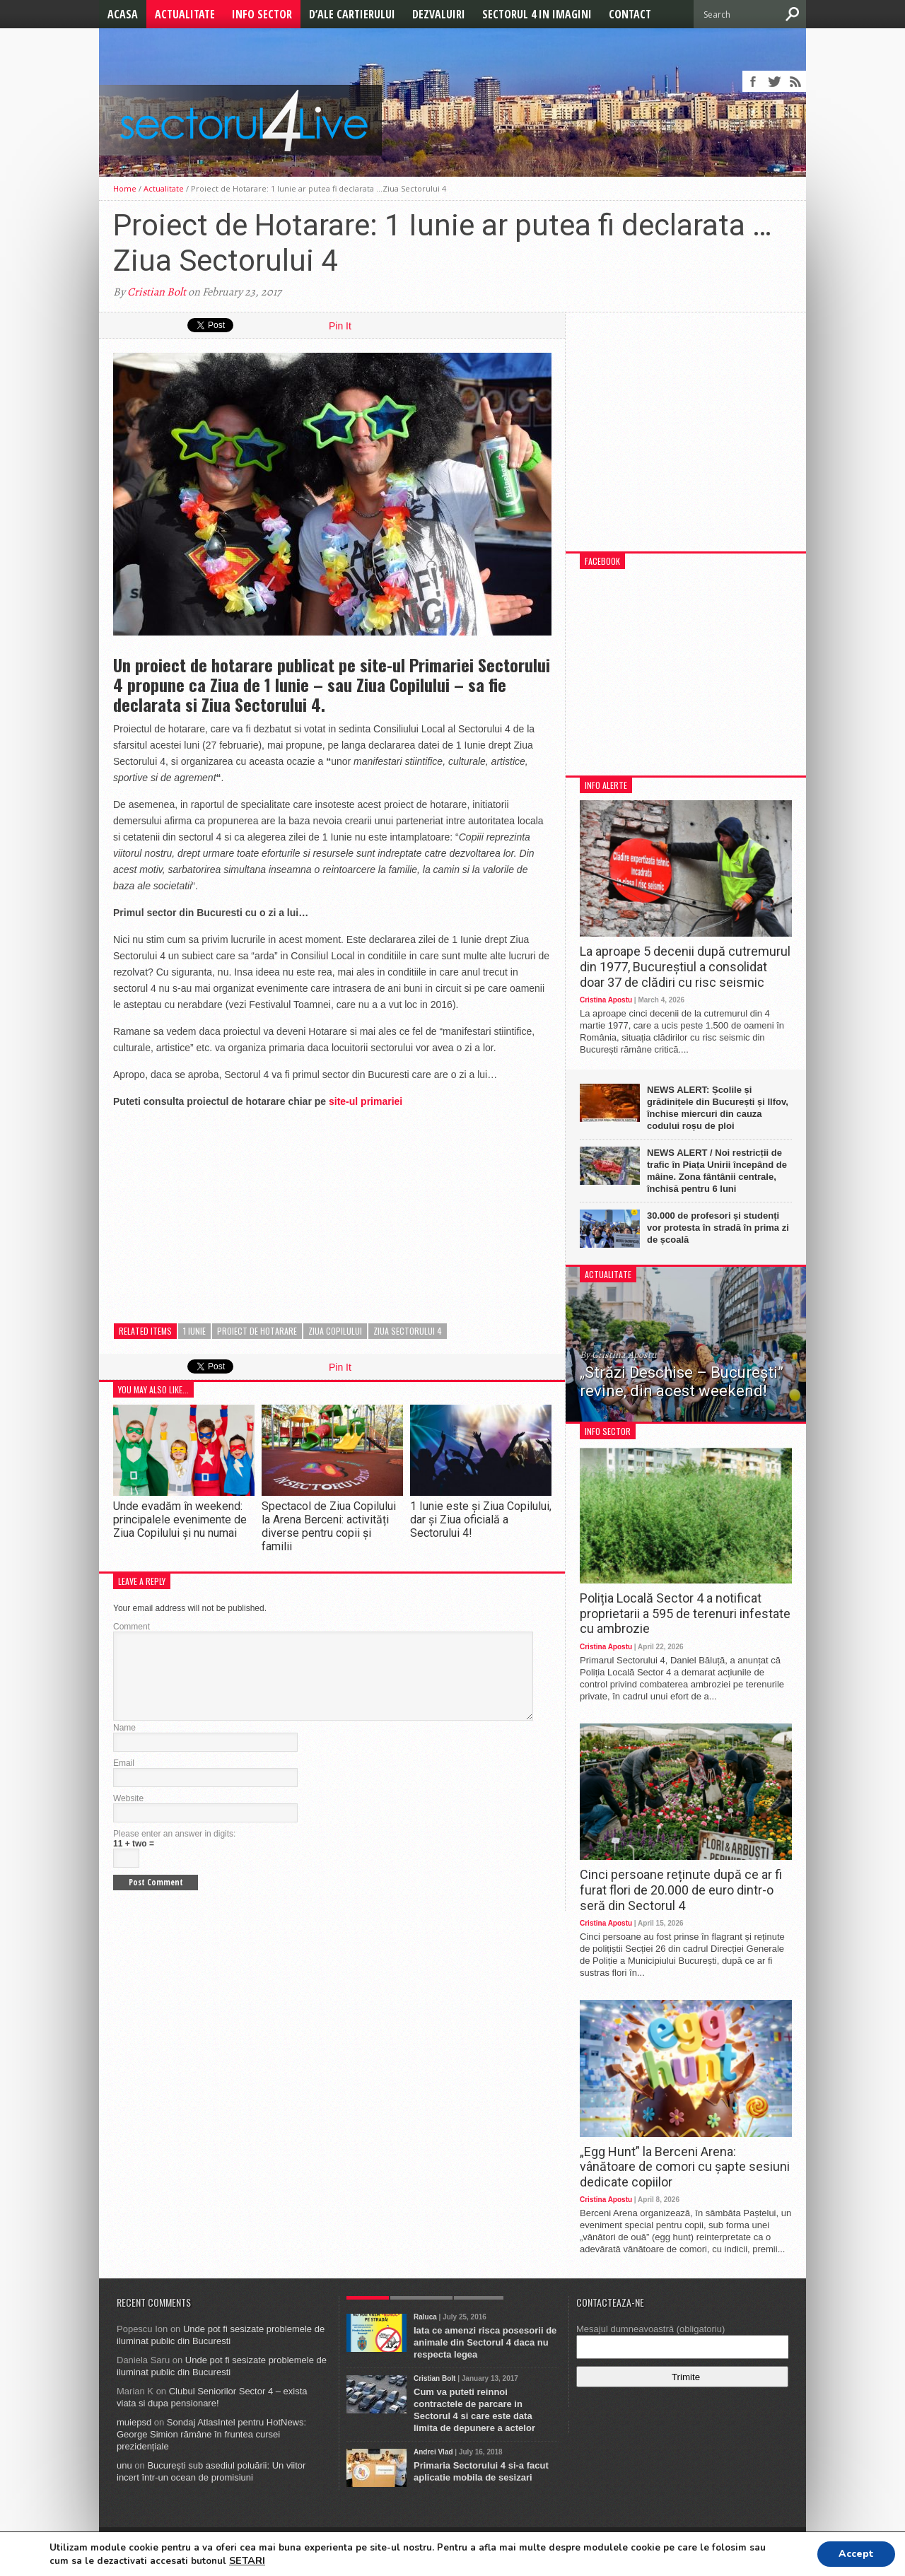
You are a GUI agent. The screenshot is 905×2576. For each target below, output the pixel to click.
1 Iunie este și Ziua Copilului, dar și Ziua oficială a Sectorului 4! (480, 1519)
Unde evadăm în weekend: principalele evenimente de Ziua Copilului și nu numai (180, 1519)
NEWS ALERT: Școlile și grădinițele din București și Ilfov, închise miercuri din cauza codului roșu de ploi (717, 1107)
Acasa (122, 14)
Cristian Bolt (156, 292)
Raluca (425, 2317)
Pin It (340, 326)
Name (124, 1745)
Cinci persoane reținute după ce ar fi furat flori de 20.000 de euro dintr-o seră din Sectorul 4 (681, 1889)
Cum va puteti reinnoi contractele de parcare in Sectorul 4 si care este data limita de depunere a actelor (474, 2410)
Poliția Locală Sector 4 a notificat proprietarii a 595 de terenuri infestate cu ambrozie (685, 1613)
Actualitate (185, 14)
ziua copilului (335, 1331)
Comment (131, 1627)
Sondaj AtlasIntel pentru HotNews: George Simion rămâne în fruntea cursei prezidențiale (211, 2434)
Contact (630, 14)
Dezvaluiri (438, 14)
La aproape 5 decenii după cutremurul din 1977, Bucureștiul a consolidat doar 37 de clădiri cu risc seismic (685, 966)
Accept (856, 2553)
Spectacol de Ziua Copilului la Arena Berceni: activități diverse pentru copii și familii (329, 1526)
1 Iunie (194, 1331)
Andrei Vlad (433, 2452)
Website (128, 1815)
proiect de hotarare (257, 1331)
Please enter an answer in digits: (174, 1851)
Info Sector (262, 14)
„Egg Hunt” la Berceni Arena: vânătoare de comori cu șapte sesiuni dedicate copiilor (685, 2166)
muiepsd (134, 2422)
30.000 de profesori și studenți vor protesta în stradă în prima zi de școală (718, 1227)
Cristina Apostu (606, 1000)
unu (124, 2465)
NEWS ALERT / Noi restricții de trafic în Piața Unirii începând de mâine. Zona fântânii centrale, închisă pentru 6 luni (717, 1170)
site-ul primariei (365, 1101)
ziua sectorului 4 (407, 1331)
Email (123, 1780)
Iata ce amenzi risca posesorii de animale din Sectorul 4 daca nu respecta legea (485, 2342)
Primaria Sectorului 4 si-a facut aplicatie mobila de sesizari (481, 2471)
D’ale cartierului (352, 14)
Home (124, 188)
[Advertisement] (219, 1208)
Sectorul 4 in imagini (537, 14)
